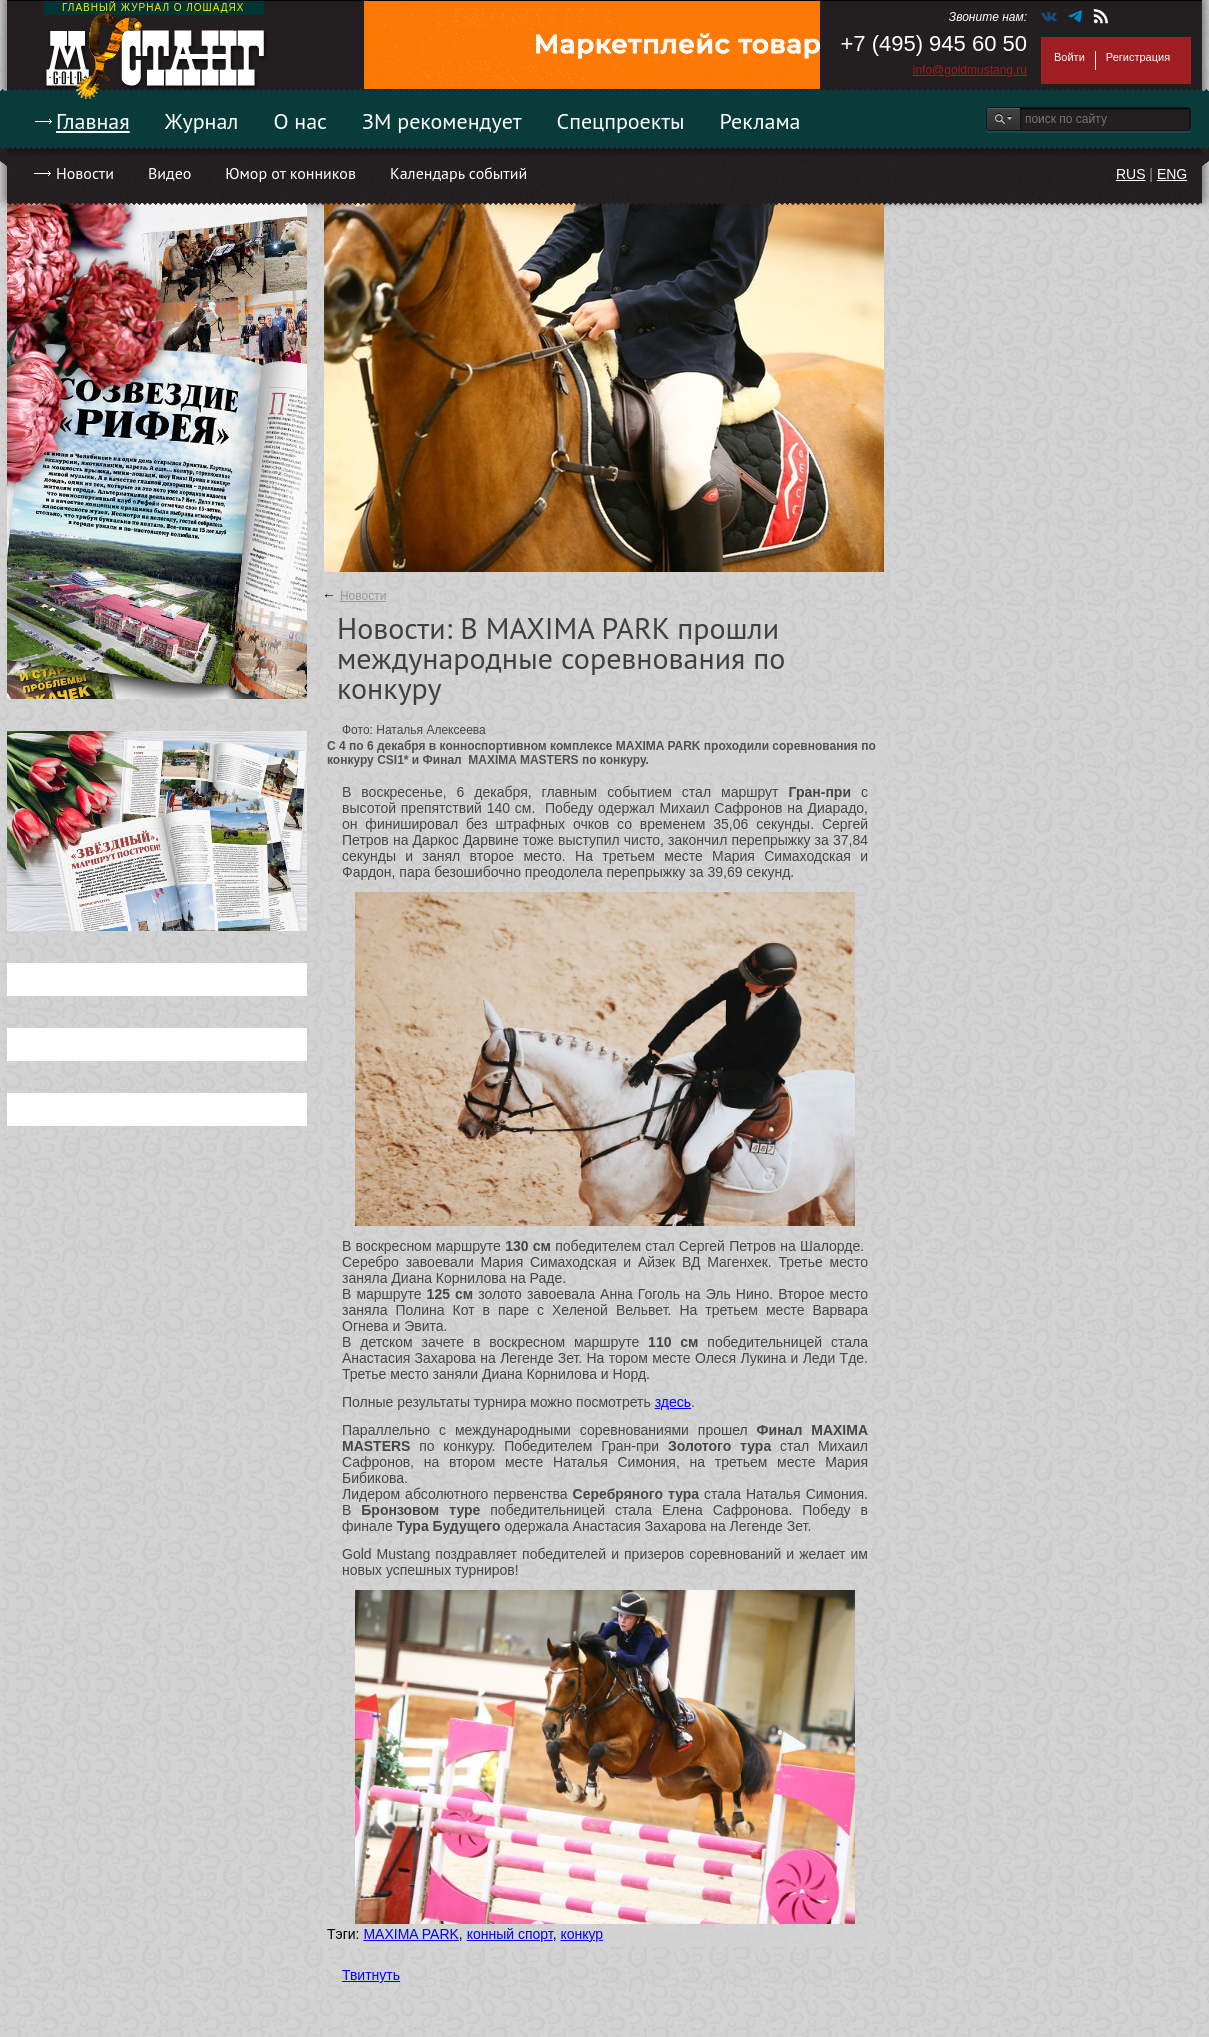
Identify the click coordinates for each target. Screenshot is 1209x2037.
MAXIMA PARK (410, 1934)
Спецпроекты (621, 121)
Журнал (202, 121)
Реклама (760, 121)
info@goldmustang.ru (970, 70)
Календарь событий (458, 173)
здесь (673, 1402)
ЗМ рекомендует (442, 121)
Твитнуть (371, 1975)
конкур (581, 1934)
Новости (85, 173)
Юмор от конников (290, 173)
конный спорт (510, 1934)
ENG (1172, 174)
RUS (1131, 174)
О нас (300, 121)
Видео (169, 173)
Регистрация (1138, 57)
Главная (93, 121)
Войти (1069, 57)
